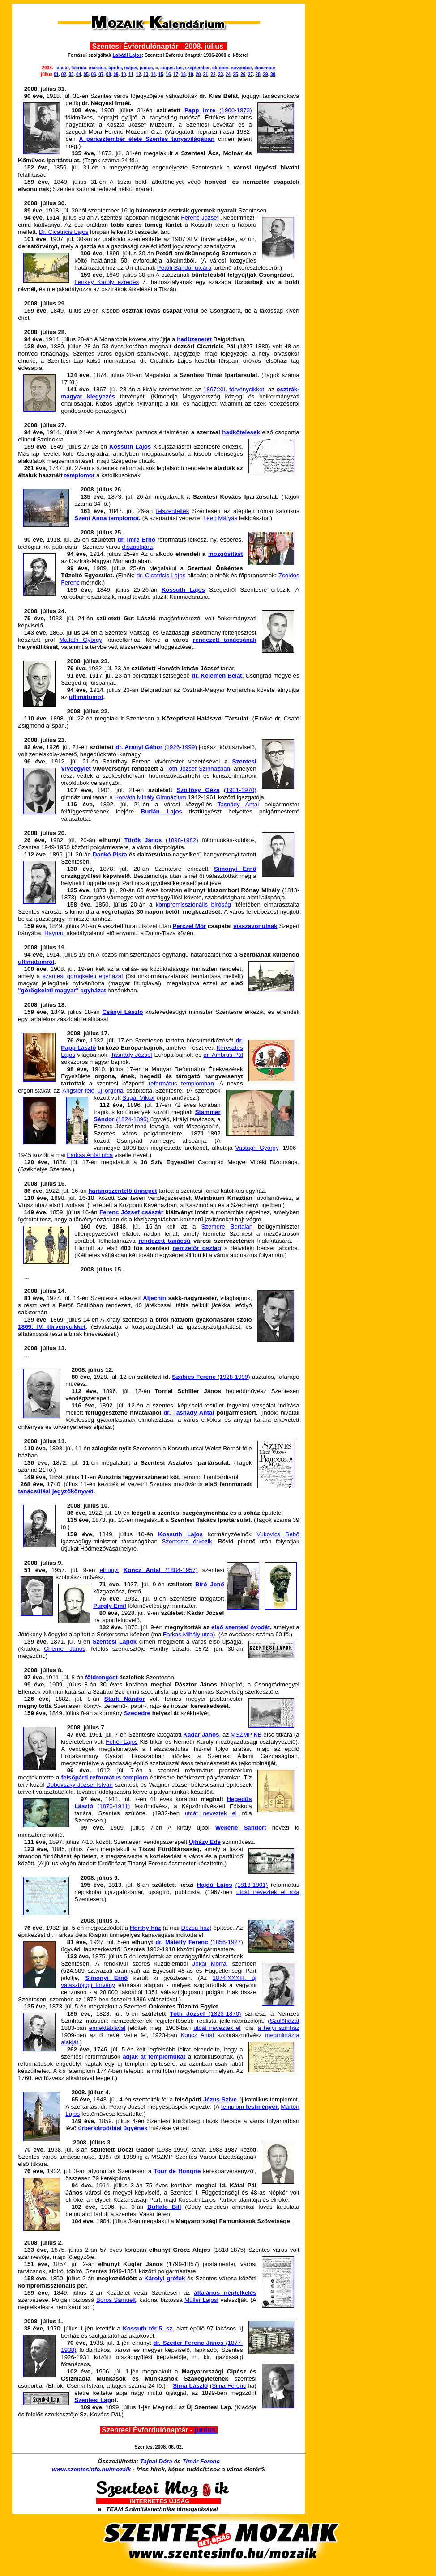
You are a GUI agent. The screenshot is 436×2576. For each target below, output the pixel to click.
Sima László (190, 2385)
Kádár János (201, 1734)
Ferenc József (199, 217)
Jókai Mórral (210, 1963)
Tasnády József (131, 1054)
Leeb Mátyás (220, 518)
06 (93, 74)
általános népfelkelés (225, 2292)
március (97, 67)
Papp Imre (199, 110)
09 (116, 74)
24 (228, 74)
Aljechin (154, 1298)
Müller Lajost (201, 2299)
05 (86, 74)
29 (265, 74)
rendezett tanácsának (224, 639)
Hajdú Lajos (214, 1884)
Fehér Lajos (121, 1741)
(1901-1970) (240, 790)
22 (212, 74)
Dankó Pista (110, 854)
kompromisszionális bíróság (193, 904)
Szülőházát (284, 2020)
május (130, 67)
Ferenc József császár (131, 1212)
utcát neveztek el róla (267, 1892)
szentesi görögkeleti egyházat (83, 976)
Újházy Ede (205, 1842)
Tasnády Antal (238, 804)
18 (183, 74)
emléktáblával (107, 2028)
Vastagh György (256, 1147)
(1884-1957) (161, 1570)
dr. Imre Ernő (136, 539)
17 (175, 74)
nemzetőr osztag (196, 1248)
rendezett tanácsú (164, 1240)
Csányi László (122, 1011)
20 (198, 74)
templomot (79, 475)
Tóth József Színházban (197, 768)
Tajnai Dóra (156, 2461)
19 (190, 74)
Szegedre (137, 1713)
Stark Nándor (124, 1698)
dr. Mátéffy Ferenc (181, 1942)
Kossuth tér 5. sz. (148, 2328)
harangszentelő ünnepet (122, 1190)
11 (130, 74)
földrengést (101, 1677)
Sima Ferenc (229, 2385)
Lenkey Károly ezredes (106, 282)
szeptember (197, 67)
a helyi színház (278, 2028)
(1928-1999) (234, 1376)
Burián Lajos (161, 811)
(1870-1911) (114, 1806)
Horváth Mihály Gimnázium (150, 797)
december (264, 67)
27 (250, 74)
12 (138, 74)
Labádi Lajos (126, 55)
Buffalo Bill (164, 2206)
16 (168, 74)
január (62, 67)
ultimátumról (36, 961)
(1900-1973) (233, 110)
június (146, 67)
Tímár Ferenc (201, 2461)
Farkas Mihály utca (188, 1634)
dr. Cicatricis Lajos (161, 575)
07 (100, 74)
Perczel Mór (189, 926)
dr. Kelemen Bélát (217, 675)
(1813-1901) (251, 1884)
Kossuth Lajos (130, 446)
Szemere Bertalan (226, 1226)
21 (205, 74)
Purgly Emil (109, 1605)
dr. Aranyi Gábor (138, 747)
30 (272, 74)
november (241, 67)
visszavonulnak (255, 926)
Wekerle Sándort (240, 1827)
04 (78, 74)
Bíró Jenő (209, 1584)
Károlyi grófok (164, 2278)
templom (250, 2106)
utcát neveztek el (211, 1813)
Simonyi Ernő (235, 868)
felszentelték (172, 511)
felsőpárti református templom (104, 1777)
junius (206, 2430)
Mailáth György (80, 639)
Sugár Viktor (138, 1097)
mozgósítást (225, 554)
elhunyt (109, 1570)
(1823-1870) (205, 2013)
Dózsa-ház (195, 1927)
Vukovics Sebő (277, 1534)
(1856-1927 (225, 1942)
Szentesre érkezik (187, 1541)
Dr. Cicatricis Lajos (63, 232)
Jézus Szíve (220, 2099)
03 (70, 74)
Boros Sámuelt (116, 2299)
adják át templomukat (154, 2056)
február (78, 67)
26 (242, 74)
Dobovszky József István (79, 1784)
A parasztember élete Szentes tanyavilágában (146, 139)
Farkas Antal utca (90, 1155)
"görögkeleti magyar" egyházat (62, 990)
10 (123, 74)
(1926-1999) (180, 747)
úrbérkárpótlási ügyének (112, 2128)
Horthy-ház (145, 1927)
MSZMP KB (246, 1734)
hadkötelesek (241, 432)
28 (258, 74)
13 (145, 74)
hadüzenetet (194, 339)
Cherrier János (64, 1648)
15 (160, 74)
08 (108, 74)
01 (56, 74)
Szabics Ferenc (195, 1376)
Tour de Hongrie (177, 2171)
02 (63, 74)
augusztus (171, 67)
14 (153, 74)
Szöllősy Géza (198, 790)
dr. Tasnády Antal (188, 1412)
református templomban (181, 1083)
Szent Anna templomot (106, 518)
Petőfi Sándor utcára (184, 267)
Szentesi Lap (92, 2400)
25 (235, 74)
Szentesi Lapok (114, 1641)
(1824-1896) (131, 1119)
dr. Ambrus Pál (223, 1054)
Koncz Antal (197, 2035)
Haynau (54, 933)
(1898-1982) (182, 840)
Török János (143, 840)
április (115, 67)
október (220, 67)
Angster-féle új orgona (93, 1090)
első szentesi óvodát (240, 1627)
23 (220, 74)
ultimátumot (86, 697)
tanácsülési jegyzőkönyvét (55, 1491)
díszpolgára (137, 546)
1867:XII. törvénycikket (233, 389)
